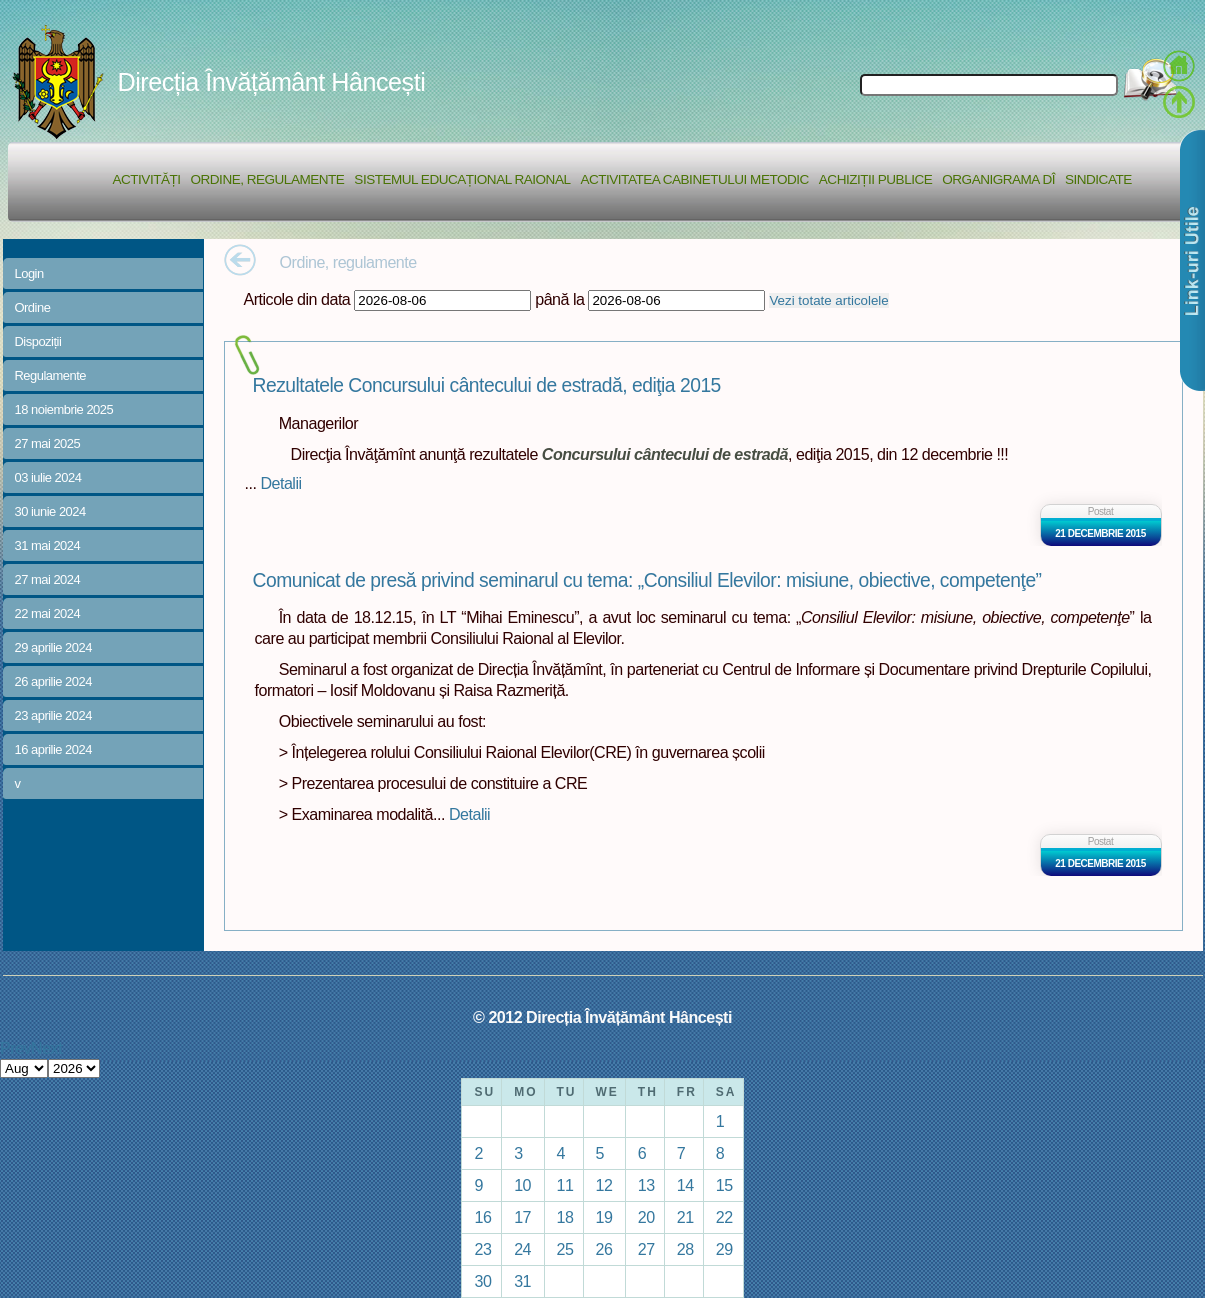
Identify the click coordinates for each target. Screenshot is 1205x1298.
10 (522, 1185)
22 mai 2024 (48, 613)
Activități (147, 179)
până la (559, 299)
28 (685, 1249)
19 (604, 1217)
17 (522, 1217)
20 (646, 1217)
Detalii (280, 483)
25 (565, 1249)
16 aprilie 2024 (53, 749)
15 (724, 1185)
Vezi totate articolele (828, 300)
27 (646, 1249)
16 (482, 1217)
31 (522, 1281)
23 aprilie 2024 (53, 715)
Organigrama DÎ (998, 179)
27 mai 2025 (48, 443)
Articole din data (297, 299)
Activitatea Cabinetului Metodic (694, 179)
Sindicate (1098, 179)
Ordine (33, 307)
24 (522, 1249)
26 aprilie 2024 (53, 681)
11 (565, 1185)
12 (604, 1185)
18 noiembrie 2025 (64, 409)
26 (604, 1249)
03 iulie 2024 (48, 477)
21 (685, 1217)
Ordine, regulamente (268, 179)
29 (724, 1249)
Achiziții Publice (875, 179)
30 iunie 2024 (50, 511)
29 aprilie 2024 (53, 647)
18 (565, 1217)
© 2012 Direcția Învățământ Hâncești (602, 1017)
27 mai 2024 (48, 579)
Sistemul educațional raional (462, 179)
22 (724, 1217)
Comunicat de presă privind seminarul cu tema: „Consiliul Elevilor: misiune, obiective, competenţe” (647, 580)
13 (646, 1185)
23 (482, 1249)
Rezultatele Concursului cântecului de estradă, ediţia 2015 (487, 385)
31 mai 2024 (48, 545)
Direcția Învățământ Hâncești (272, 82)
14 (685, 1185)
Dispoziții (38, 341)
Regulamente (50, 375)
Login (29, 273)
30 (482, 1281)
